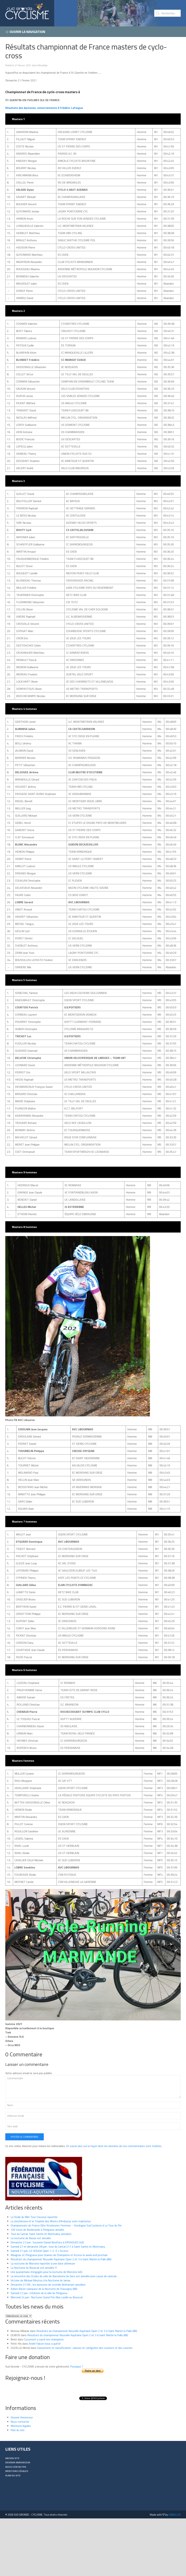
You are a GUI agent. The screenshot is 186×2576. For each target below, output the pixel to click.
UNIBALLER (174, 2515)
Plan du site (18, 2430)
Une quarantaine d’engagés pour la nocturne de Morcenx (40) (46, 2272)
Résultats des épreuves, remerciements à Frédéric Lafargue (44, 108)
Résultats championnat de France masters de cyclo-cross (86, 51)
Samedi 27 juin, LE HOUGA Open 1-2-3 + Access (39, 2251)
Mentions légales (21, 2426)
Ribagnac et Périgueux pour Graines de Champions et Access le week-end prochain (59, 2255)
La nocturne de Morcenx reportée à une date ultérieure (43, 2263)
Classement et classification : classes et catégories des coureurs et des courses (85, 2348)
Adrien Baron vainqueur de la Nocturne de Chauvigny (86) (44, 2289)
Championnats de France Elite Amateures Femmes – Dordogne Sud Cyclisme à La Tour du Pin (66, 2225)
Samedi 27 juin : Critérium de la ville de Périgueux (39, 2293)
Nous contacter (20, 2421)
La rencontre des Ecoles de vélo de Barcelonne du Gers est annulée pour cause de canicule (64, 2276)
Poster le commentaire (24, 2137)
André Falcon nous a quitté (45, 2343)
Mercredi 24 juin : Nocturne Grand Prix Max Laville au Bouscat (47, 2297)
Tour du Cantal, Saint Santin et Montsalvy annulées (41, 2234)
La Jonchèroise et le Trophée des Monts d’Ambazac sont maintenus (51, 2221)
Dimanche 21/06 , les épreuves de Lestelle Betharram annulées (48, 2284)
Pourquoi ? (76, 2366)
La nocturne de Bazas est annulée (31, 2238)
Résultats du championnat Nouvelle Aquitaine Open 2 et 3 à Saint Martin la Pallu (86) (61, 2259)
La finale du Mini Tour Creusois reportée (34, 2217)
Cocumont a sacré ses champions (44, 2339)
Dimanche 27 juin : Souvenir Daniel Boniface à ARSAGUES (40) (47, 2242)
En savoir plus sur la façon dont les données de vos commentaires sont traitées (113, 2146)
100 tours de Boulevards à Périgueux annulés (37, 2229)
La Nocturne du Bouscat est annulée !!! (34, 2268)
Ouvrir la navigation (25, 31)
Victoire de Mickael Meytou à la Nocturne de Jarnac (41, 2280)
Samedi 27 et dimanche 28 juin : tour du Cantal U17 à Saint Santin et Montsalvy (58, 2246)
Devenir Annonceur (22, 2417)
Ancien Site (12, 2458)
